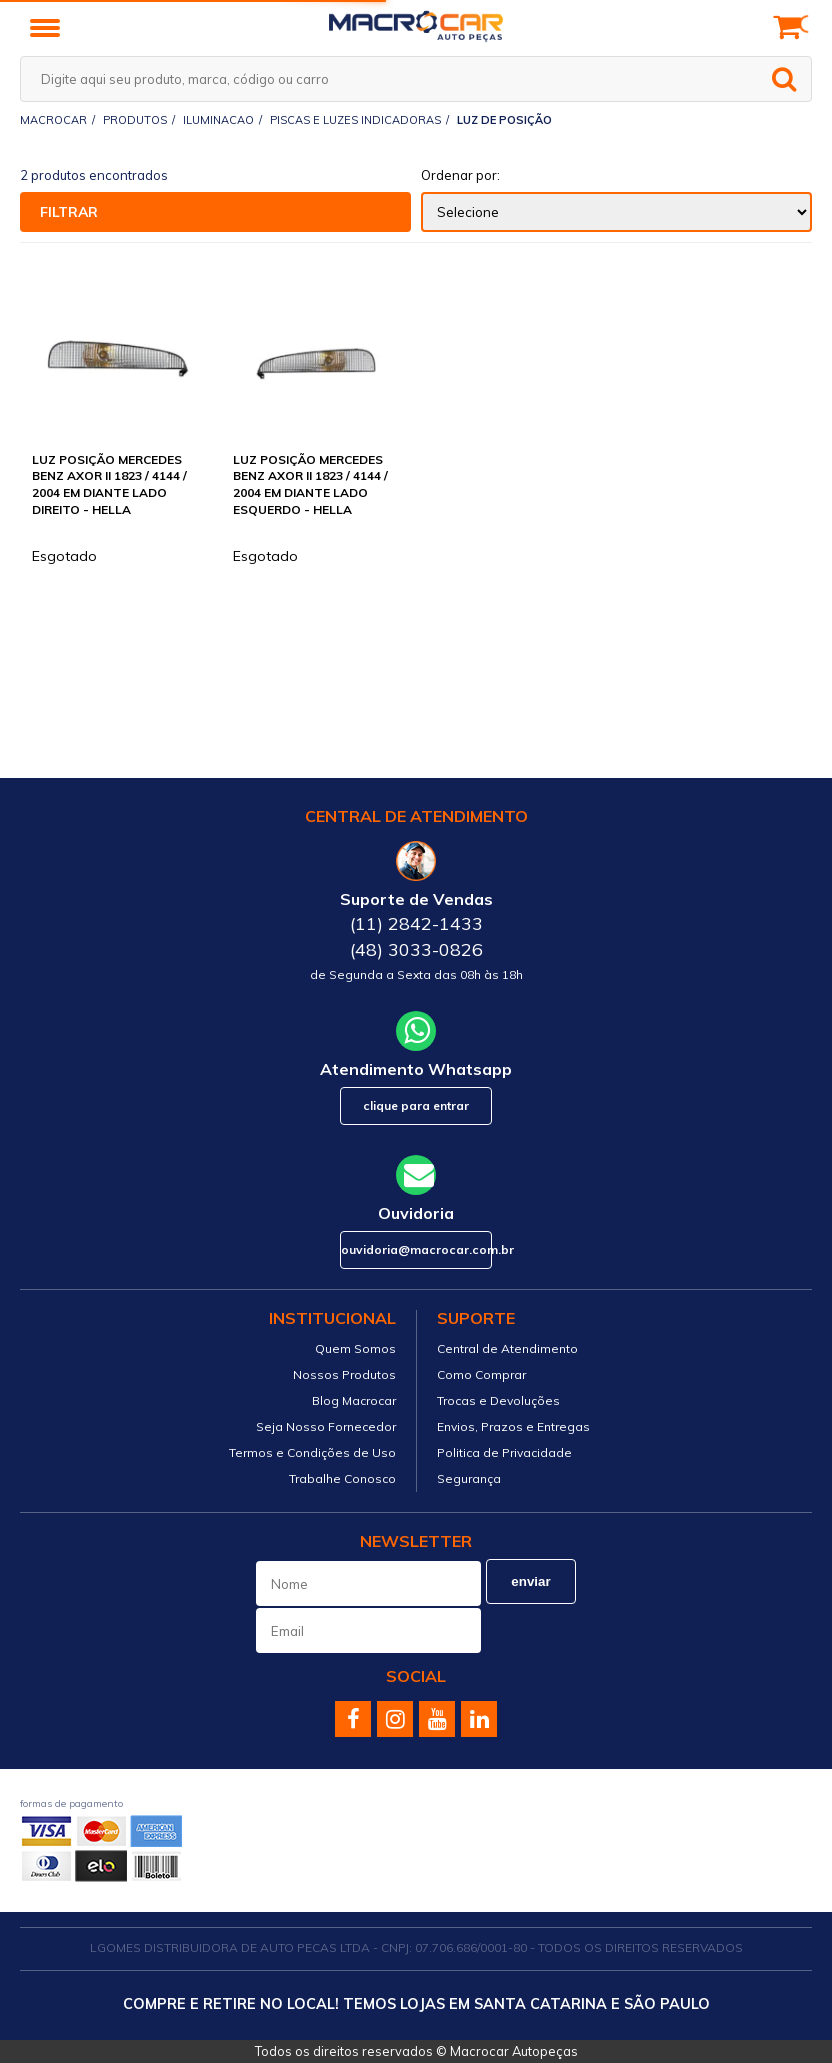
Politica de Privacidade (504, 1452)
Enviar (530, 1581)
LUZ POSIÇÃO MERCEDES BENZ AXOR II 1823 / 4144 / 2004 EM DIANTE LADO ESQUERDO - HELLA (310, 484)
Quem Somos (355, 1348)
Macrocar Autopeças (514, 2051)
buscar (784, 79)
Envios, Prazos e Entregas (513, 1426)
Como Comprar (481, 1374)
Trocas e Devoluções (498, 1400)
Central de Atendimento (507, 1348)
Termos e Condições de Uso (312, 1452)
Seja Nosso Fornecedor (326, 1426)
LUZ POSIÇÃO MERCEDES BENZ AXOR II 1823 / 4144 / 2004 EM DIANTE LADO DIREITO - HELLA (109, 484)
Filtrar (69, 212)
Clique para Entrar (416, 1105)
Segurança (469, 1478)
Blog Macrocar (354, 1400)
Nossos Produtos (344, 1374)
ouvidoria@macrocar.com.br (416, 1249)
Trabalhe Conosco (342, 1478)
